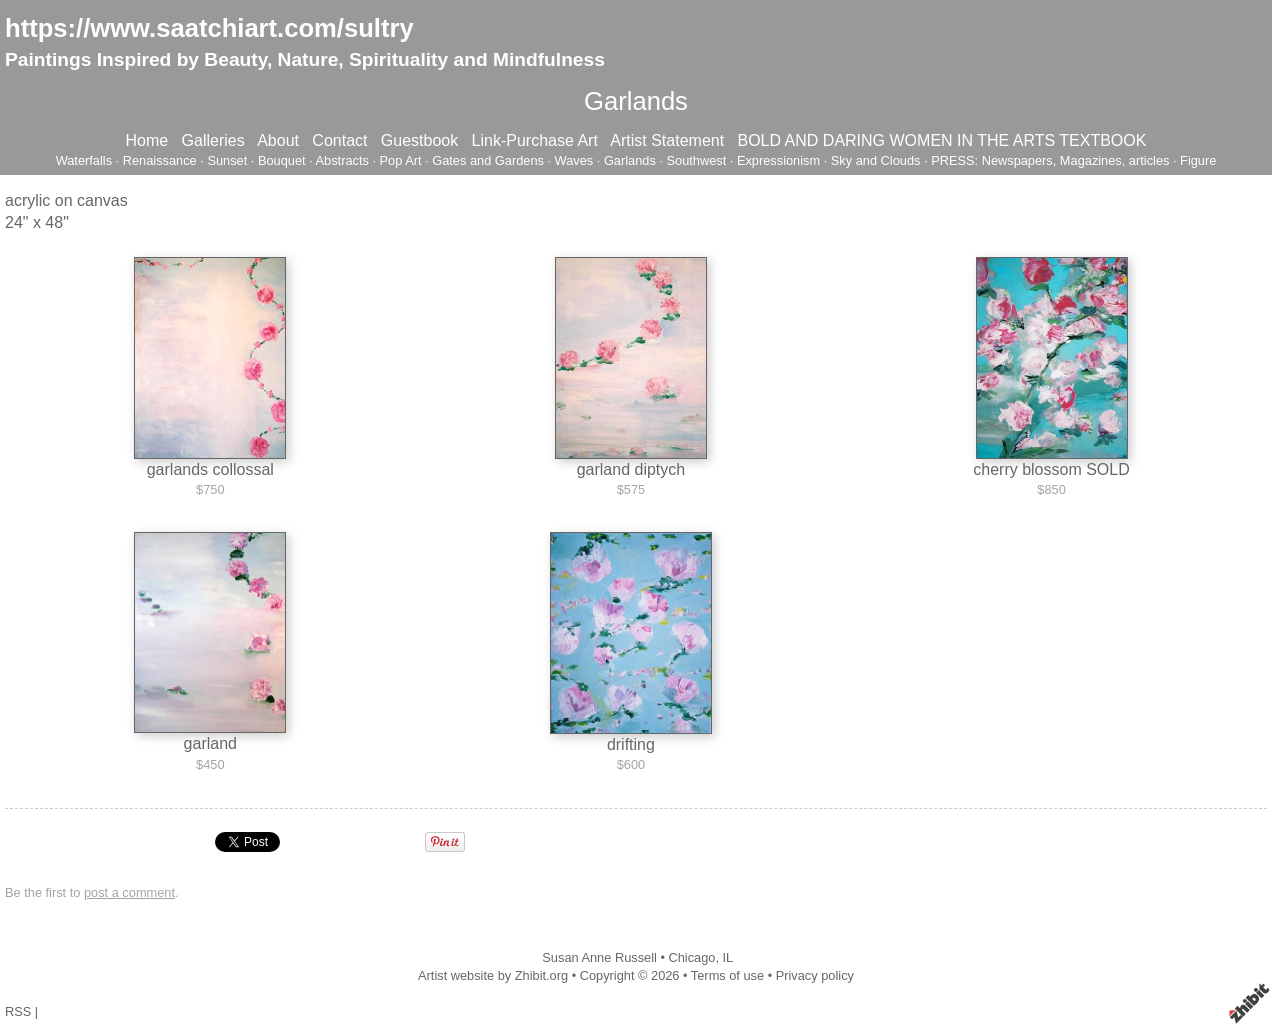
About (278, 140)
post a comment (129, 892)
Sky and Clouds (876, 160)
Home (147, 140)
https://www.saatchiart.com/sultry (209, 28)
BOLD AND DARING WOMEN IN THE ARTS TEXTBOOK (941, 140)
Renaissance (160, 160)
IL (728, 957)
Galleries (213, 140)
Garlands (630, 160)
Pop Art (401, 160)
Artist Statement (667, 140)
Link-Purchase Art (535, 140)
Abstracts (342, 160)
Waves (574, 160)
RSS (18, 1011)
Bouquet (282, 160)
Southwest (697, 160)
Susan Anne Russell (599, 957)
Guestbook (419, 140)
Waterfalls (84, 160)
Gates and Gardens (488, 160)
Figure (1198, 160)
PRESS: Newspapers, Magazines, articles (1050, 160)
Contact (339, 140)
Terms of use (727, 975)
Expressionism (778, 160)
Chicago (691, 957)
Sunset (227, 160)
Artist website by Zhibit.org (493, 975)
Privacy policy (815, 975)
